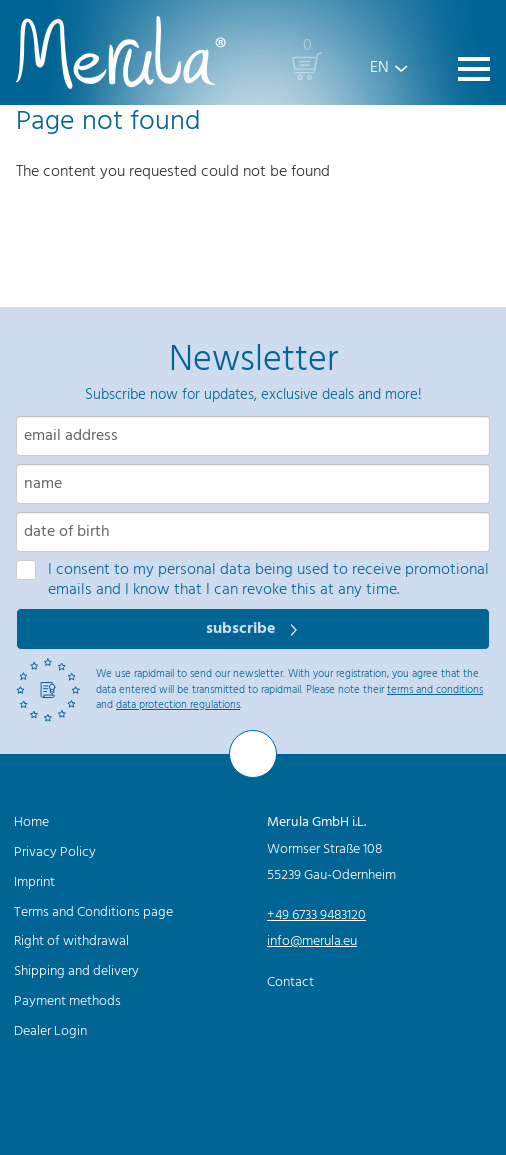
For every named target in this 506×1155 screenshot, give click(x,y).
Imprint (34, 882)
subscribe (243, 629)
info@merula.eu (312, 941)
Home (31, 822)
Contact (290, 982)
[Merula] (121, 52)
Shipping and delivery (76, 971)
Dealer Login (50, 1031)
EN (379, 68)
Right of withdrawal (71, 941)
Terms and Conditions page (93, 912)
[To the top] (253, 754)
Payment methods (67, 1001)
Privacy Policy (55, 852)
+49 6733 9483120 (316, 915)
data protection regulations (178, 705)
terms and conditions (435, 690)
